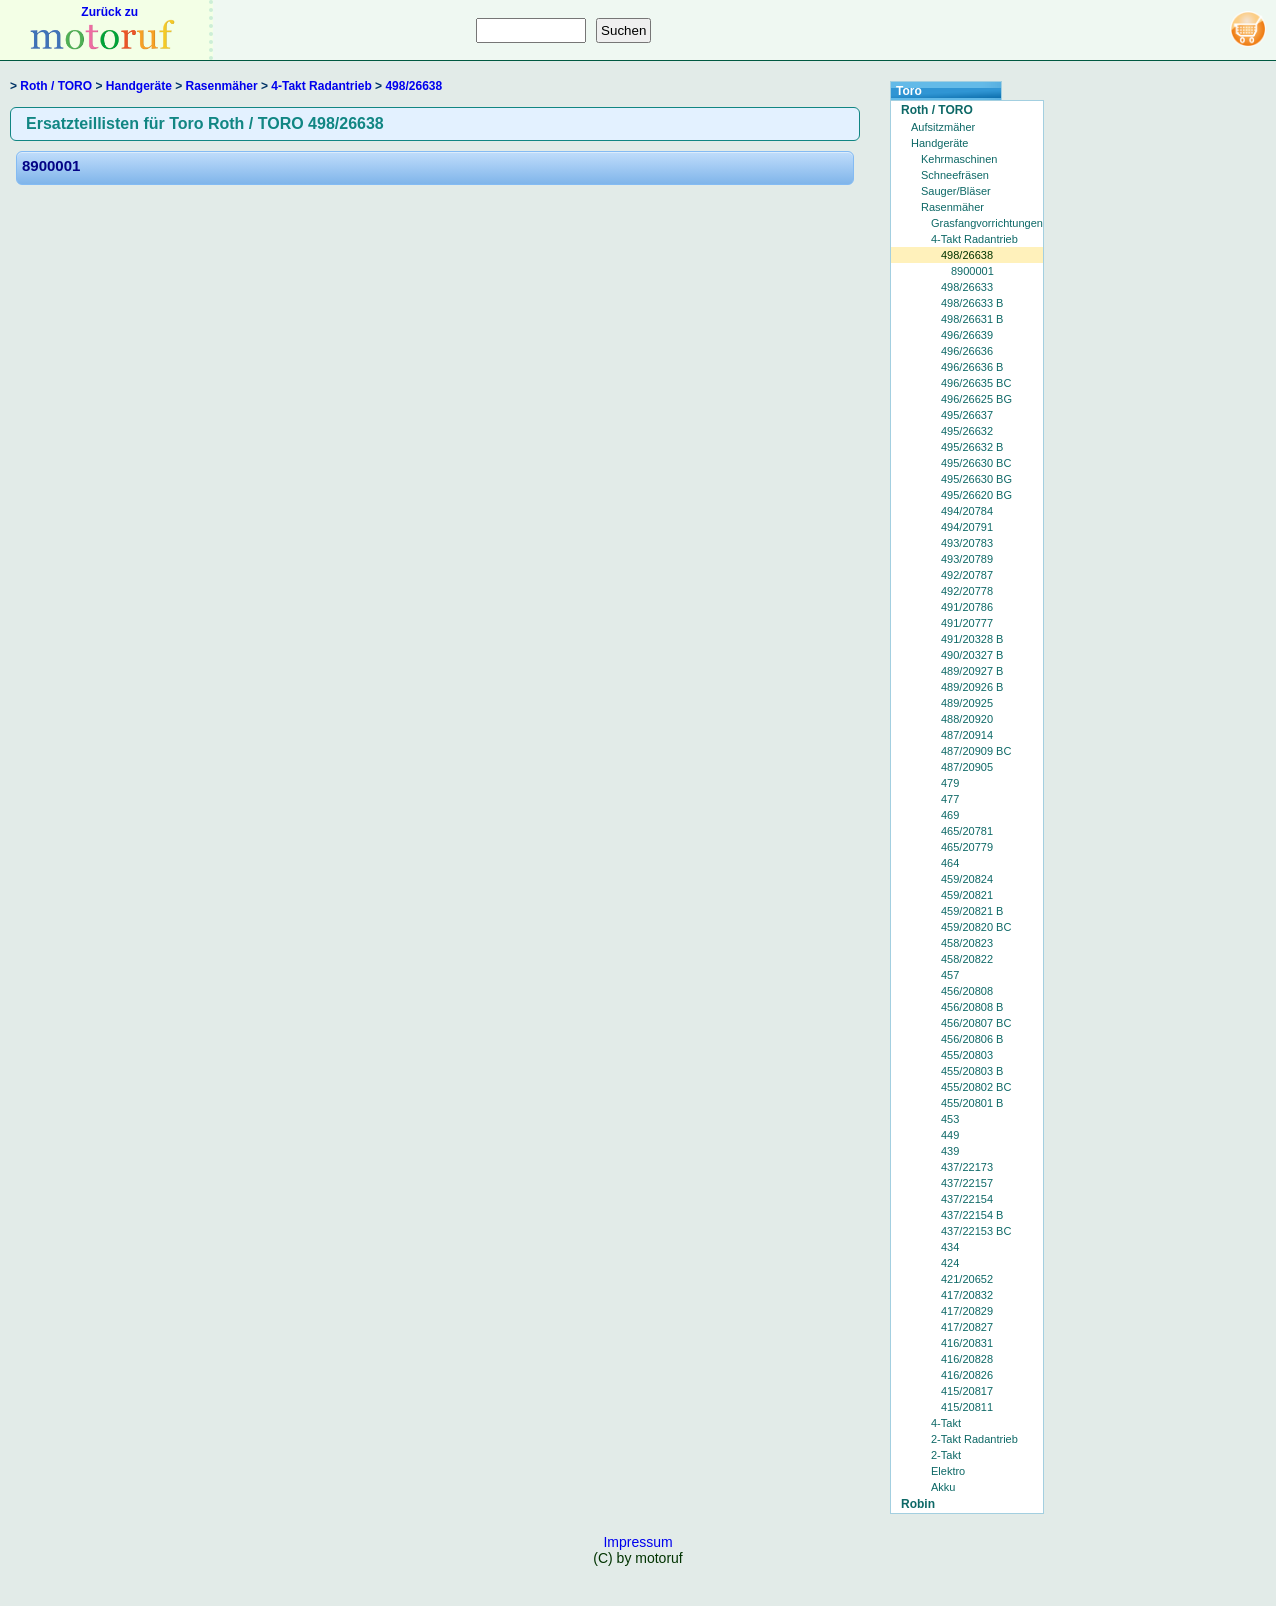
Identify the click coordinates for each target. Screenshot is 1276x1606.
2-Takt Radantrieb (974, 1439)
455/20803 (967, 1055)
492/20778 (967, 591)
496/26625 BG (976, 399)
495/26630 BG (976, 479)
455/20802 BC (976, 1087)
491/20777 (967, 623)
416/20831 (967, 1343)
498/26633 (967, 287)
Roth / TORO (56, 86)
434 (950, 1247)
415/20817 (967, 1391)
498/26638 (413, 86)
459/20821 (967, 895)
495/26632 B (972, 447)
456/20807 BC (976, 1023)
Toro (909, 91)
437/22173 (967, 1167)
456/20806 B (972, 1039)
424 (950, 1263)
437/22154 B (972, 1215)
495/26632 (967, 431)
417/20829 (967, 1311)
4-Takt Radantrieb (321, 86)
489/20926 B (972, 687)
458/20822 (967, 959)
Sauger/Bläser (956, 191)
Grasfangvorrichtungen (987, 223)
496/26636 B (972, 367)
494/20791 (967, 527)
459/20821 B (972, 911)
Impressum (637, 1542)
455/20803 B (972, 1071)
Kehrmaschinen (959, 159)
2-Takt (946, 1455)
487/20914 (967, 735)
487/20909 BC (976, 751)
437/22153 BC (976, 1231)
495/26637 (967, 415)
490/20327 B (972, 655)
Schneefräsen (955, 175)
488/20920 (967, 719)
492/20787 (967, 575)
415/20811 (967, 1407)
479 (950, 783)
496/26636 (967, 351)
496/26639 (967, 335)
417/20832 (967, 1295)
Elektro (948, 1471)
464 (950, 863)
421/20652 (967, 1279)
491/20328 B (972, 639)
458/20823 (967, 943)
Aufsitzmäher (943, 127)
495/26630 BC (976, 463)
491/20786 (967, 607)
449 (950, 1135)
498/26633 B (972, 303)
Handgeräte (139, 86)
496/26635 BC (976, 383)
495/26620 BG (976, 495)
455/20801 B (972, 1103)
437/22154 (967, 1199)
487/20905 (967, 767)
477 (950, 799)
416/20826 (967, 1375)
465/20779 (967, 847)
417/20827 (967, 1327)
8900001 (51, 165)
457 (950, 975)
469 (950, 815)
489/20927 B (972, 671)
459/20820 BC (976, 927)
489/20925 (967, 703)
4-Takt (946, 1423)
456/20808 (967, 991)
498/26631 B (972, 319)
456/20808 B (972, 1007)
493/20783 (967, 543)
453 (950, 1119)
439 (950, 1151)
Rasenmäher (222, 86)
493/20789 (967, 559)
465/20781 (967, 831)
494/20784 (967, 511)
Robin (918, 1504)
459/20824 (967, 879)
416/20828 (967, 1359)
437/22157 (967, 1183)
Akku (943, 1487)
